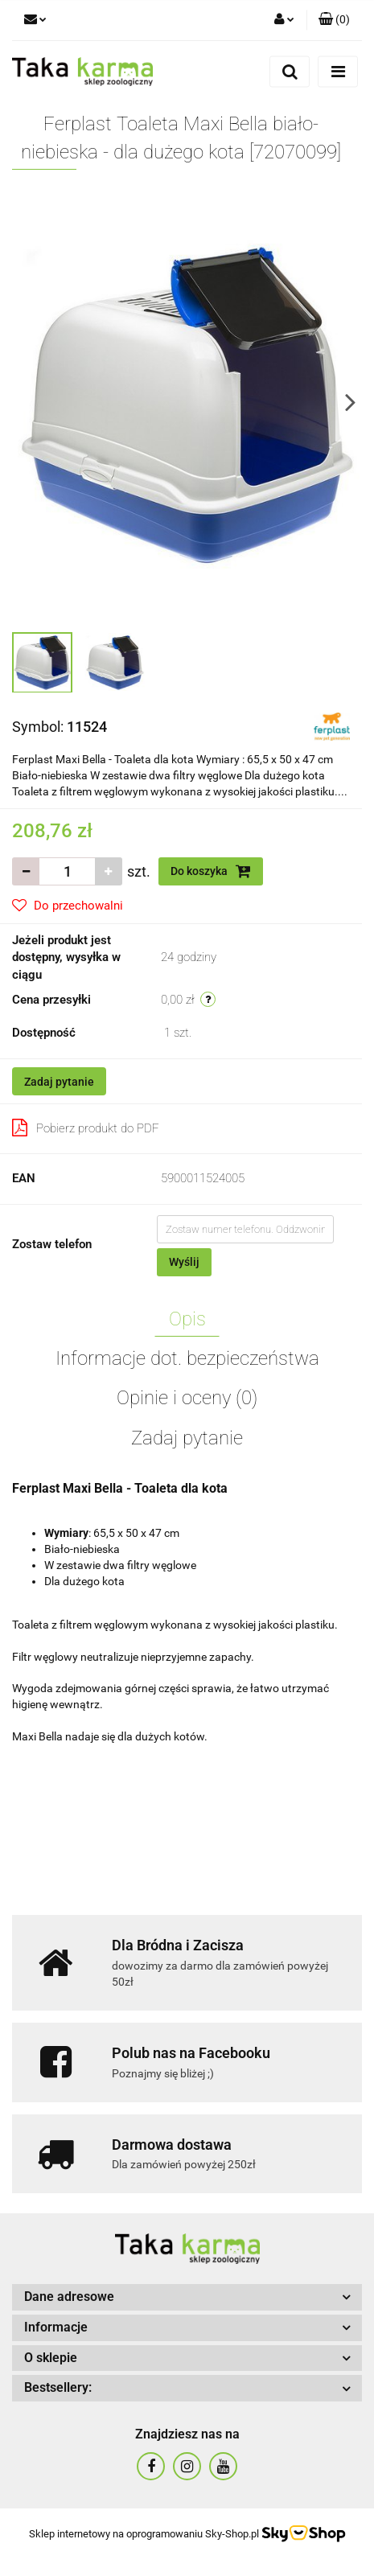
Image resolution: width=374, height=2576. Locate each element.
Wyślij (184, 1261)
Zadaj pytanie (59, 1081)
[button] (334, 20)
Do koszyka (211, 871)
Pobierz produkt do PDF (85, 1127)
